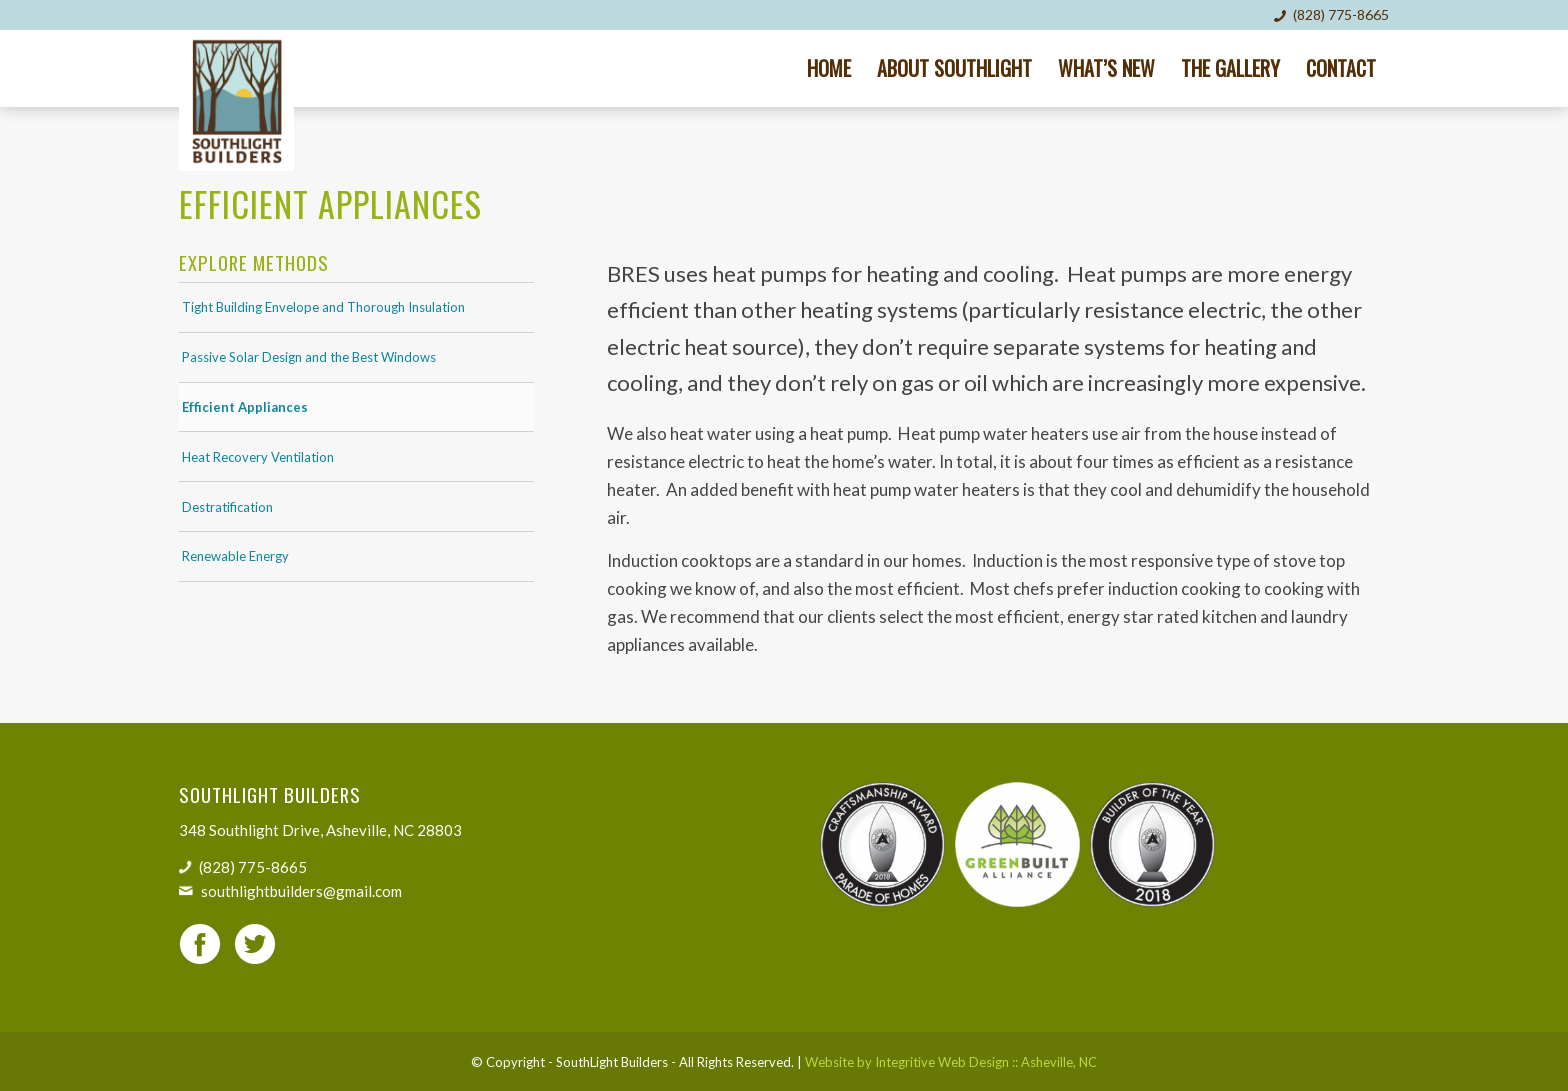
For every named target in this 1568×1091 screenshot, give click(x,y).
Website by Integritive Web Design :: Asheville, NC (951, 1062)
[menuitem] (829, 68)
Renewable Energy (235, 556)
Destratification (227, 507)
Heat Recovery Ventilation (258, 457)
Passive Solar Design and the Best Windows (309, 357)
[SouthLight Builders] (236, 101)
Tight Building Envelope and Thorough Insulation (323, 307)
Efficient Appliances (245, 407)
